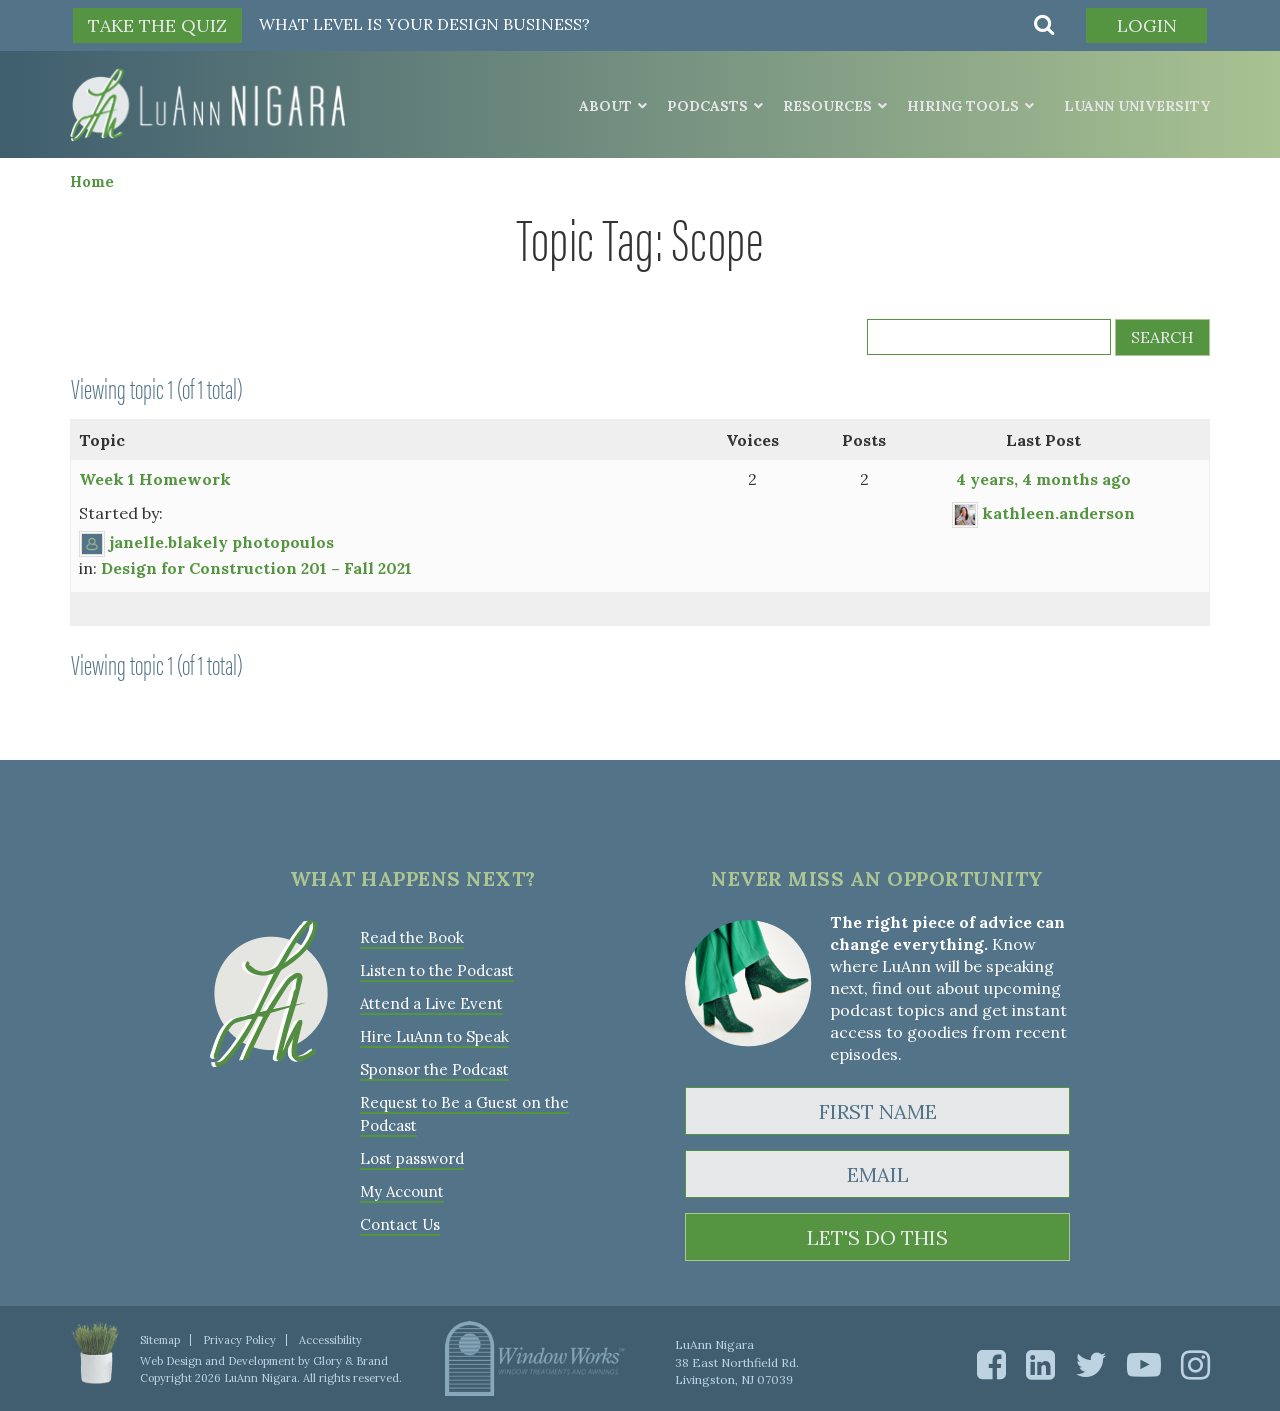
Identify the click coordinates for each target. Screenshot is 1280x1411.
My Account (402, 1191)
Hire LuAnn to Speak (434, 1036)
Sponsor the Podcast (434, 1069)
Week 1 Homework (155, 479)
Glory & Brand (350, 1361)
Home (92, 181)
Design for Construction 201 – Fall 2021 (256, 568)
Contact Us (400, 1224)
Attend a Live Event (431, 1003)
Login (1147, 25)
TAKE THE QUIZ (157, 25)
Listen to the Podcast (437, 970)
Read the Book (412, 937)
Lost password (412, 1158)
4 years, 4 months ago (1043, 479)
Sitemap (160, 1340)
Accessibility (330, 1340)
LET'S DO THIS (877, 1237)
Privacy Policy (239, 1340)
